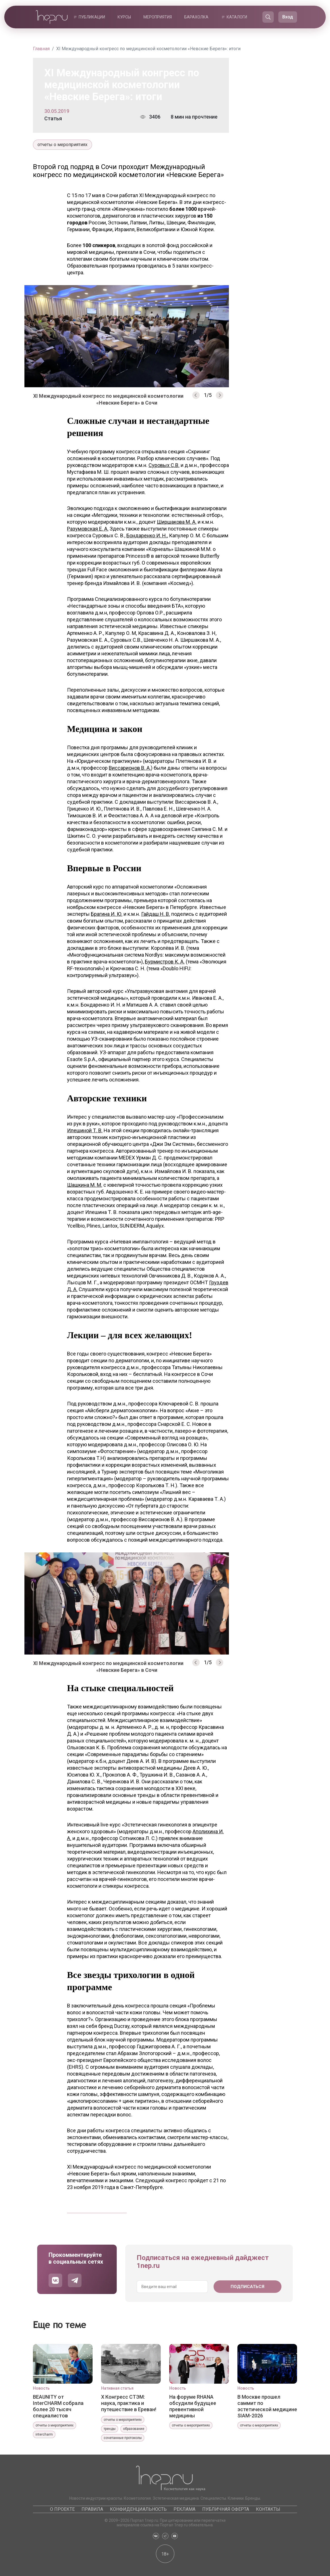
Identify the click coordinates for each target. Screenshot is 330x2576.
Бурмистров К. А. (165, 962)
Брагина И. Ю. (106, 914)
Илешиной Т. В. (85, 1130)
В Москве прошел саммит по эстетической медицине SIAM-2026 (267, 2406)
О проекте (62, 2509)
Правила (92, 2509)
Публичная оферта (225, 2509)
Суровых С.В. (164, 465)
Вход (287, 17)
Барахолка (196, 17)
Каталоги (237, 17)
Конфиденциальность (138, 2509)
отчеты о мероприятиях (62, 144)
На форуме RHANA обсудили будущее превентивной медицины (192, 2406)
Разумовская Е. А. (87, 529)
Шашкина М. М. (84, 1185)
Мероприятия (157, 17)
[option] (126, 338)
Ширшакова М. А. (177, 522)
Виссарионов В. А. (130, 768)
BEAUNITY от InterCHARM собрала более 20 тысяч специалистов (58, 2406)
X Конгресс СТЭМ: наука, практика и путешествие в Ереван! (128, 2403)
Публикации (92, 17)
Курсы (124, 17)
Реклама (184, 2509)
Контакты (268, 2509)
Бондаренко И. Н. (146, 535)
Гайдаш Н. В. (155, 914)
